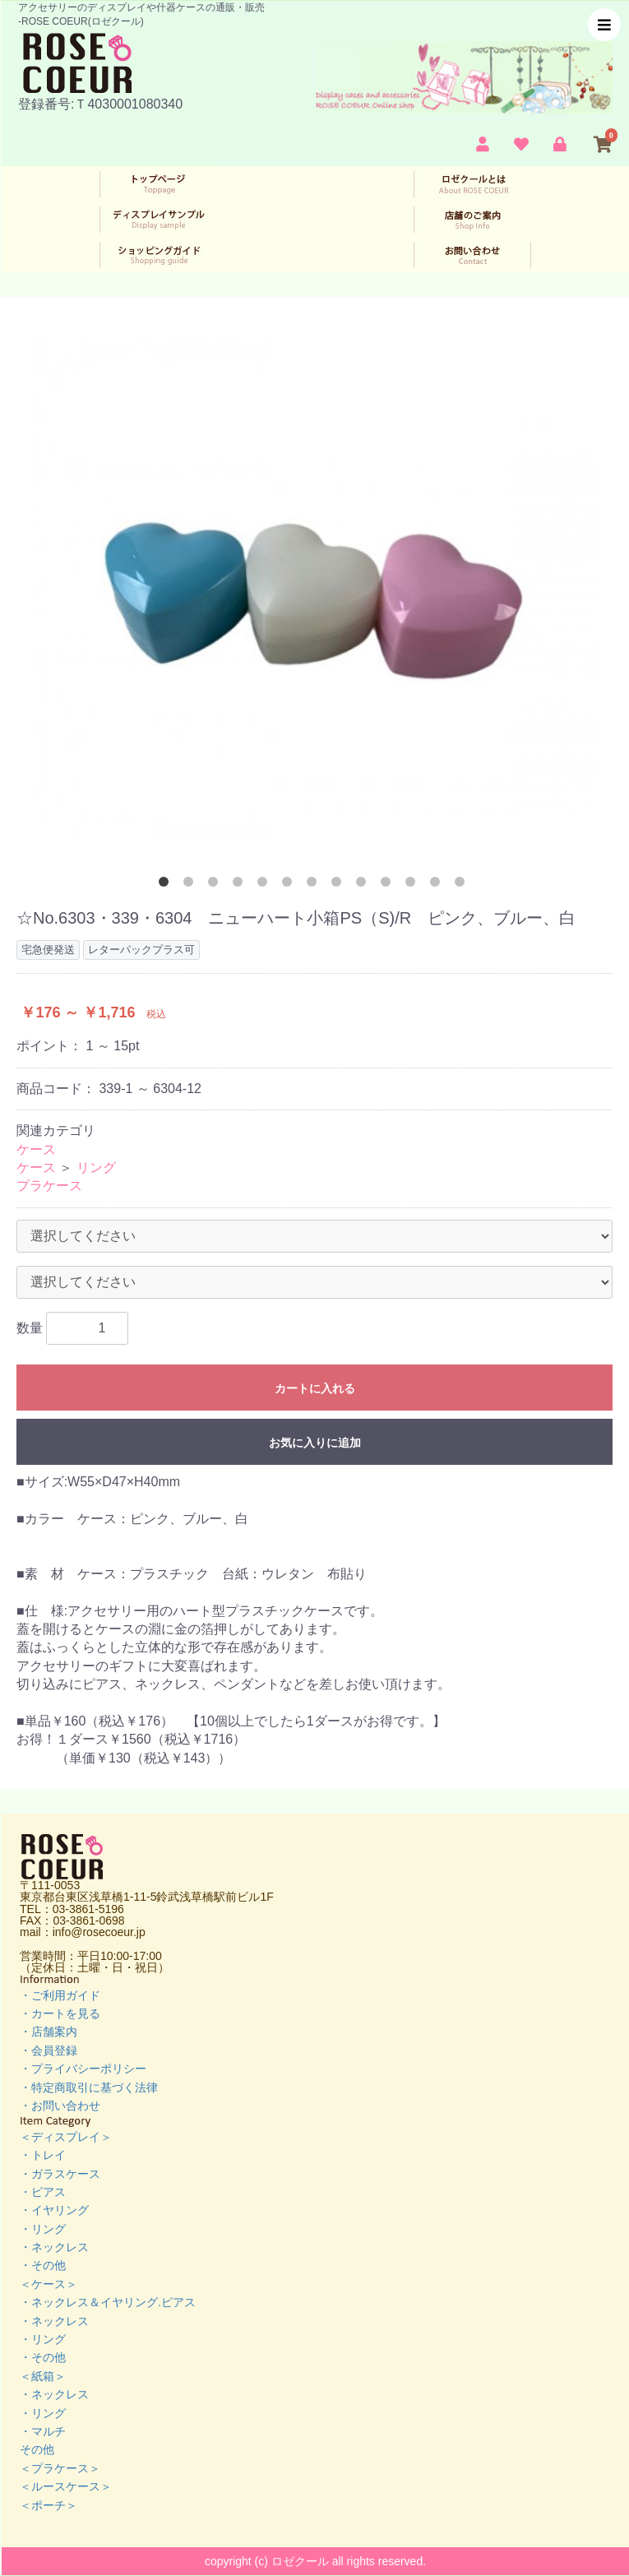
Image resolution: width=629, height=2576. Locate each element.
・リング (43, 2228)
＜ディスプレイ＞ (66, 2136)
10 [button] (389, 885)
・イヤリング (54, 2210)
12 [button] (438, 885)
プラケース (49, 1186)
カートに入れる (315, 1388)
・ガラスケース (60, 2173)
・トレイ (43, 2154)
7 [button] (315, 885)
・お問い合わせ (60, 2105)
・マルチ (43, 2431)
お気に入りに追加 (315, 1442)
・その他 (43, 2265)
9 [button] (364, 885)
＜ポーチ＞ (48, 2505)
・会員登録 (48, 2050)
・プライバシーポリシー (83, 2068)
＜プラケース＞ (60, 2468)
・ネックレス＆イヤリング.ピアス (108, 2302)
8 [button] (339, 885)
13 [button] (463, 885)
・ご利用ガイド (60, 1995)
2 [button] (191, 885)
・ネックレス (54, 2247)
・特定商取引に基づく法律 (89, 2087)
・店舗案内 (48, 2031)
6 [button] (290, 885)
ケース (36, 1149)
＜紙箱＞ (43, 2376)
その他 (37, 2449)
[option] (314, 588)
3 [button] (216, 885)
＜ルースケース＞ (66, 2486)
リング (96, 1167)
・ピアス (43, 2191)
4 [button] (241, 885)
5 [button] (265, 885)
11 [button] (413, 885)
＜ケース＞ (48, 2284)
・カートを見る (60, 2013)
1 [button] (167, 885)
